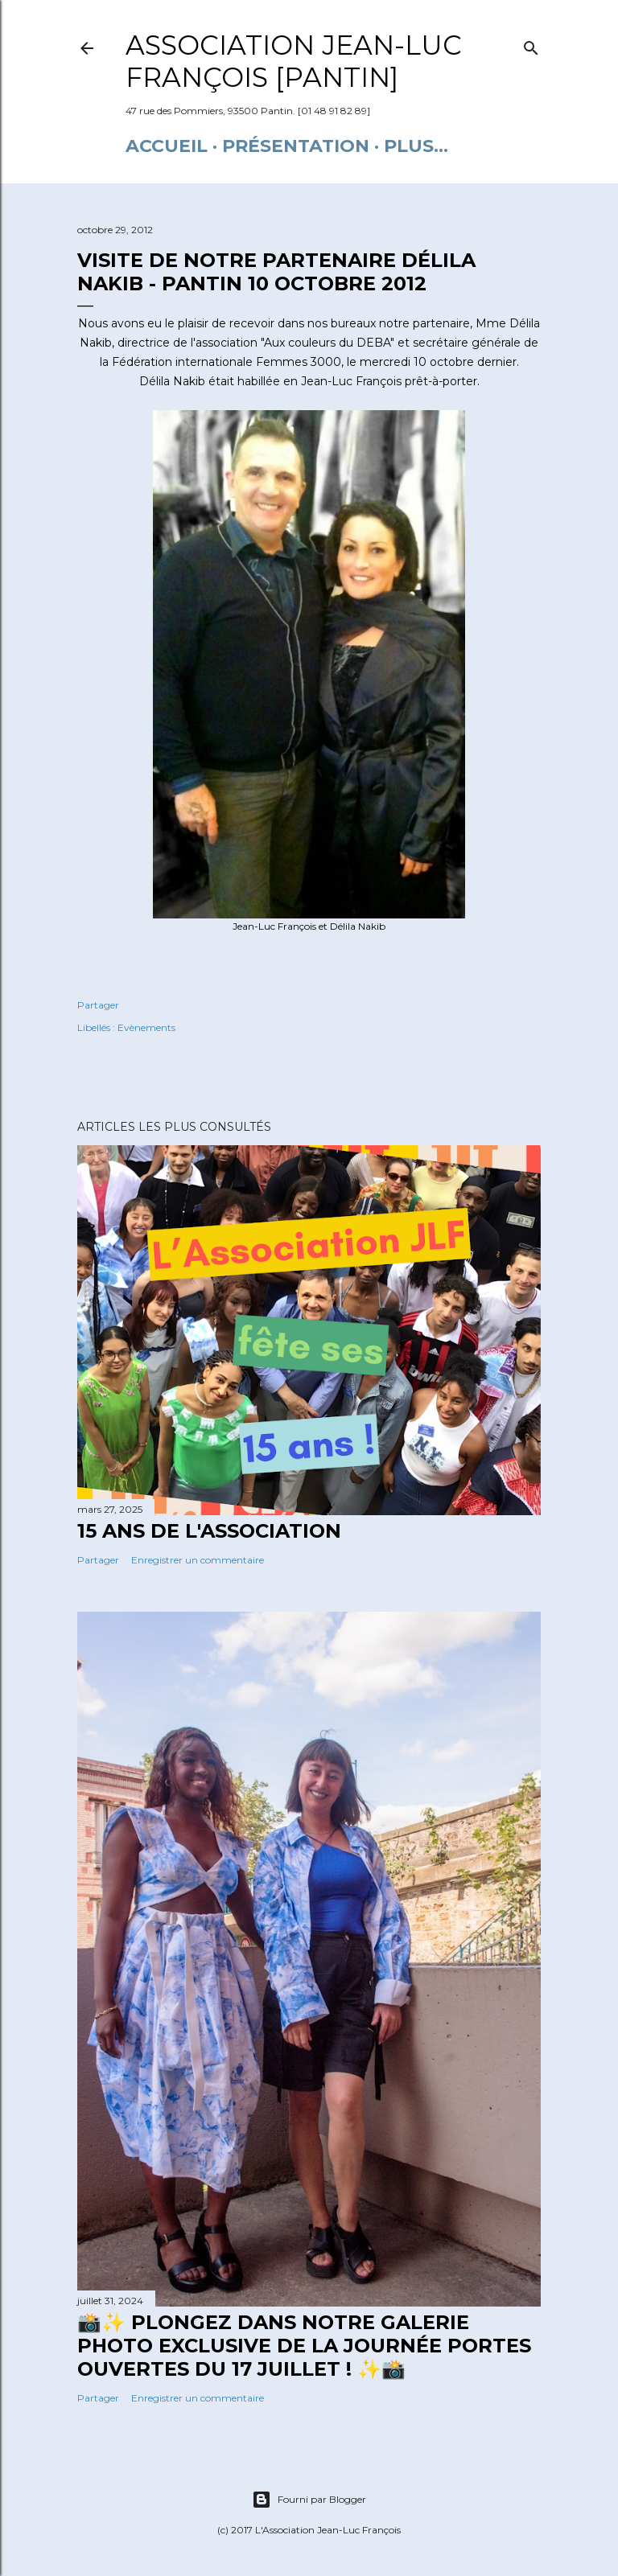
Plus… (416, 146)
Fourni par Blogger (309, 2499)
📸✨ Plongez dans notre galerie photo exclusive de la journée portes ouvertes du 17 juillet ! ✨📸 (304, 2346)
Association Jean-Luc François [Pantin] (294, 61)
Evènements (146, 1027)
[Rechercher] (531, 44)
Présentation (295, 146)
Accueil (167, 146)
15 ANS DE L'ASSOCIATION (209, 1531)
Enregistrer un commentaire (197, 1560)
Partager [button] (98, 1005)
